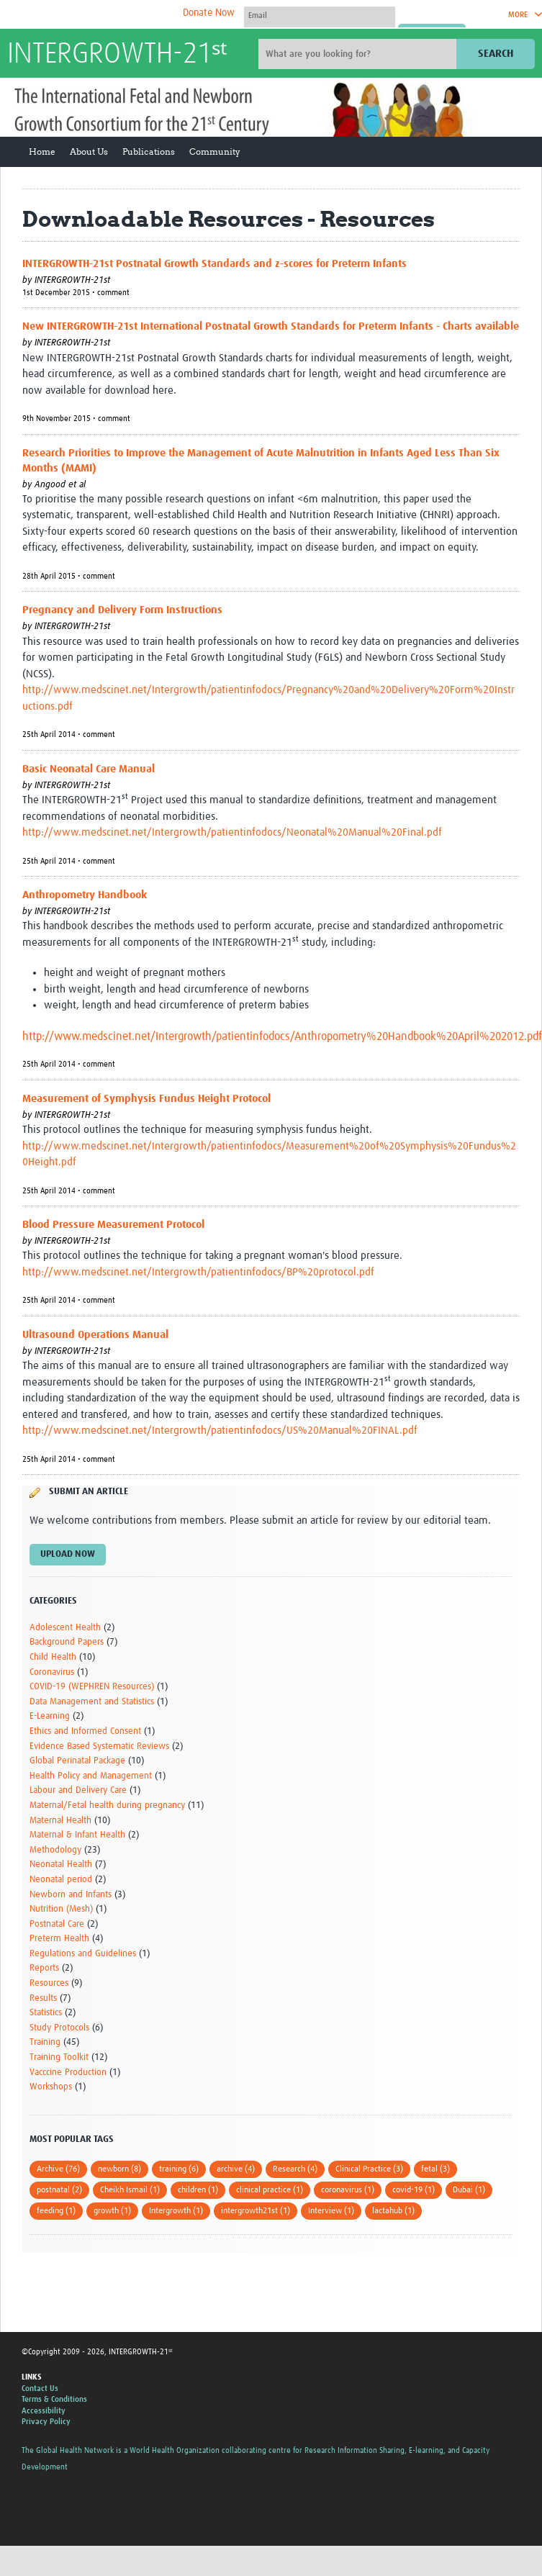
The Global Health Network (114, 15)
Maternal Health (60, 1820)
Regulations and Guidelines (83, 1953)
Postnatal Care (57, 1924)
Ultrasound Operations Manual (95, 1334)
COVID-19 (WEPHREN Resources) (92, 1686)
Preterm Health (59, 1938)
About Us (89, 151)
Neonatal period (61, 1879)
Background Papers (67, 1642)
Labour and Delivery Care (78, 1790)
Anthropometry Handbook (84, 895)
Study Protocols (59, 2028)
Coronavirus (52, 1672)
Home (42, 151)
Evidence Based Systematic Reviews (99, 1746)
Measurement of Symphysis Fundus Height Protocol (146, 1098)
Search (495, 53)
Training (45, 2042)
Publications (148, 151)
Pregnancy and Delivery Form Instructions (122, 610)
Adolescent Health (65, 1627)
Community (214, 151)
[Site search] (359, 54)
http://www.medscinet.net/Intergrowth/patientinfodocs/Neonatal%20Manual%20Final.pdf (232, 832)
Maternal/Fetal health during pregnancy (107, 1805)
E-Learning (50, 1716)
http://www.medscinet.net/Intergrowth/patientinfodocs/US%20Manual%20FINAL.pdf (219, 1430)
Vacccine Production (68, 2072)
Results (43, 1998)
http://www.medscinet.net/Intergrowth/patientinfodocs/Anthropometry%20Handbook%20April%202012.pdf (282, 1036)
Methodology (55, 1850)
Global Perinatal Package (77, 1761)
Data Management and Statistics (92, 1702)
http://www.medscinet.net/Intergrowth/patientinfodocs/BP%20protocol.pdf (198, 1272)
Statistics (46, 2012)
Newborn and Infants (71, 1894)
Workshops (51, 2087)
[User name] (319, 15)
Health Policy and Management (91, 1776)
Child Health (53, 1657)
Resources (49, 1983)
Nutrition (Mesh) (61, 1909)
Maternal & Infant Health (77, 1835)
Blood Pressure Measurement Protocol (113, 1224)
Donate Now (209, 13)
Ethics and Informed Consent (85, 1731)
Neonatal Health (61, 1864)
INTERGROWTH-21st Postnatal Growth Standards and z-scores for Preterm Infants (214, 263)
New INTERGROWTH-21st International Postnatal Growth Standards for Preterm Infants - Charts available (270, 326)
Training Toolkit (59, 2057)
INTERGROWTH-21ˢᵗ (117, 54)
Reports (44, 1968)
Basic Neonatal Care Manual (88, 769)
